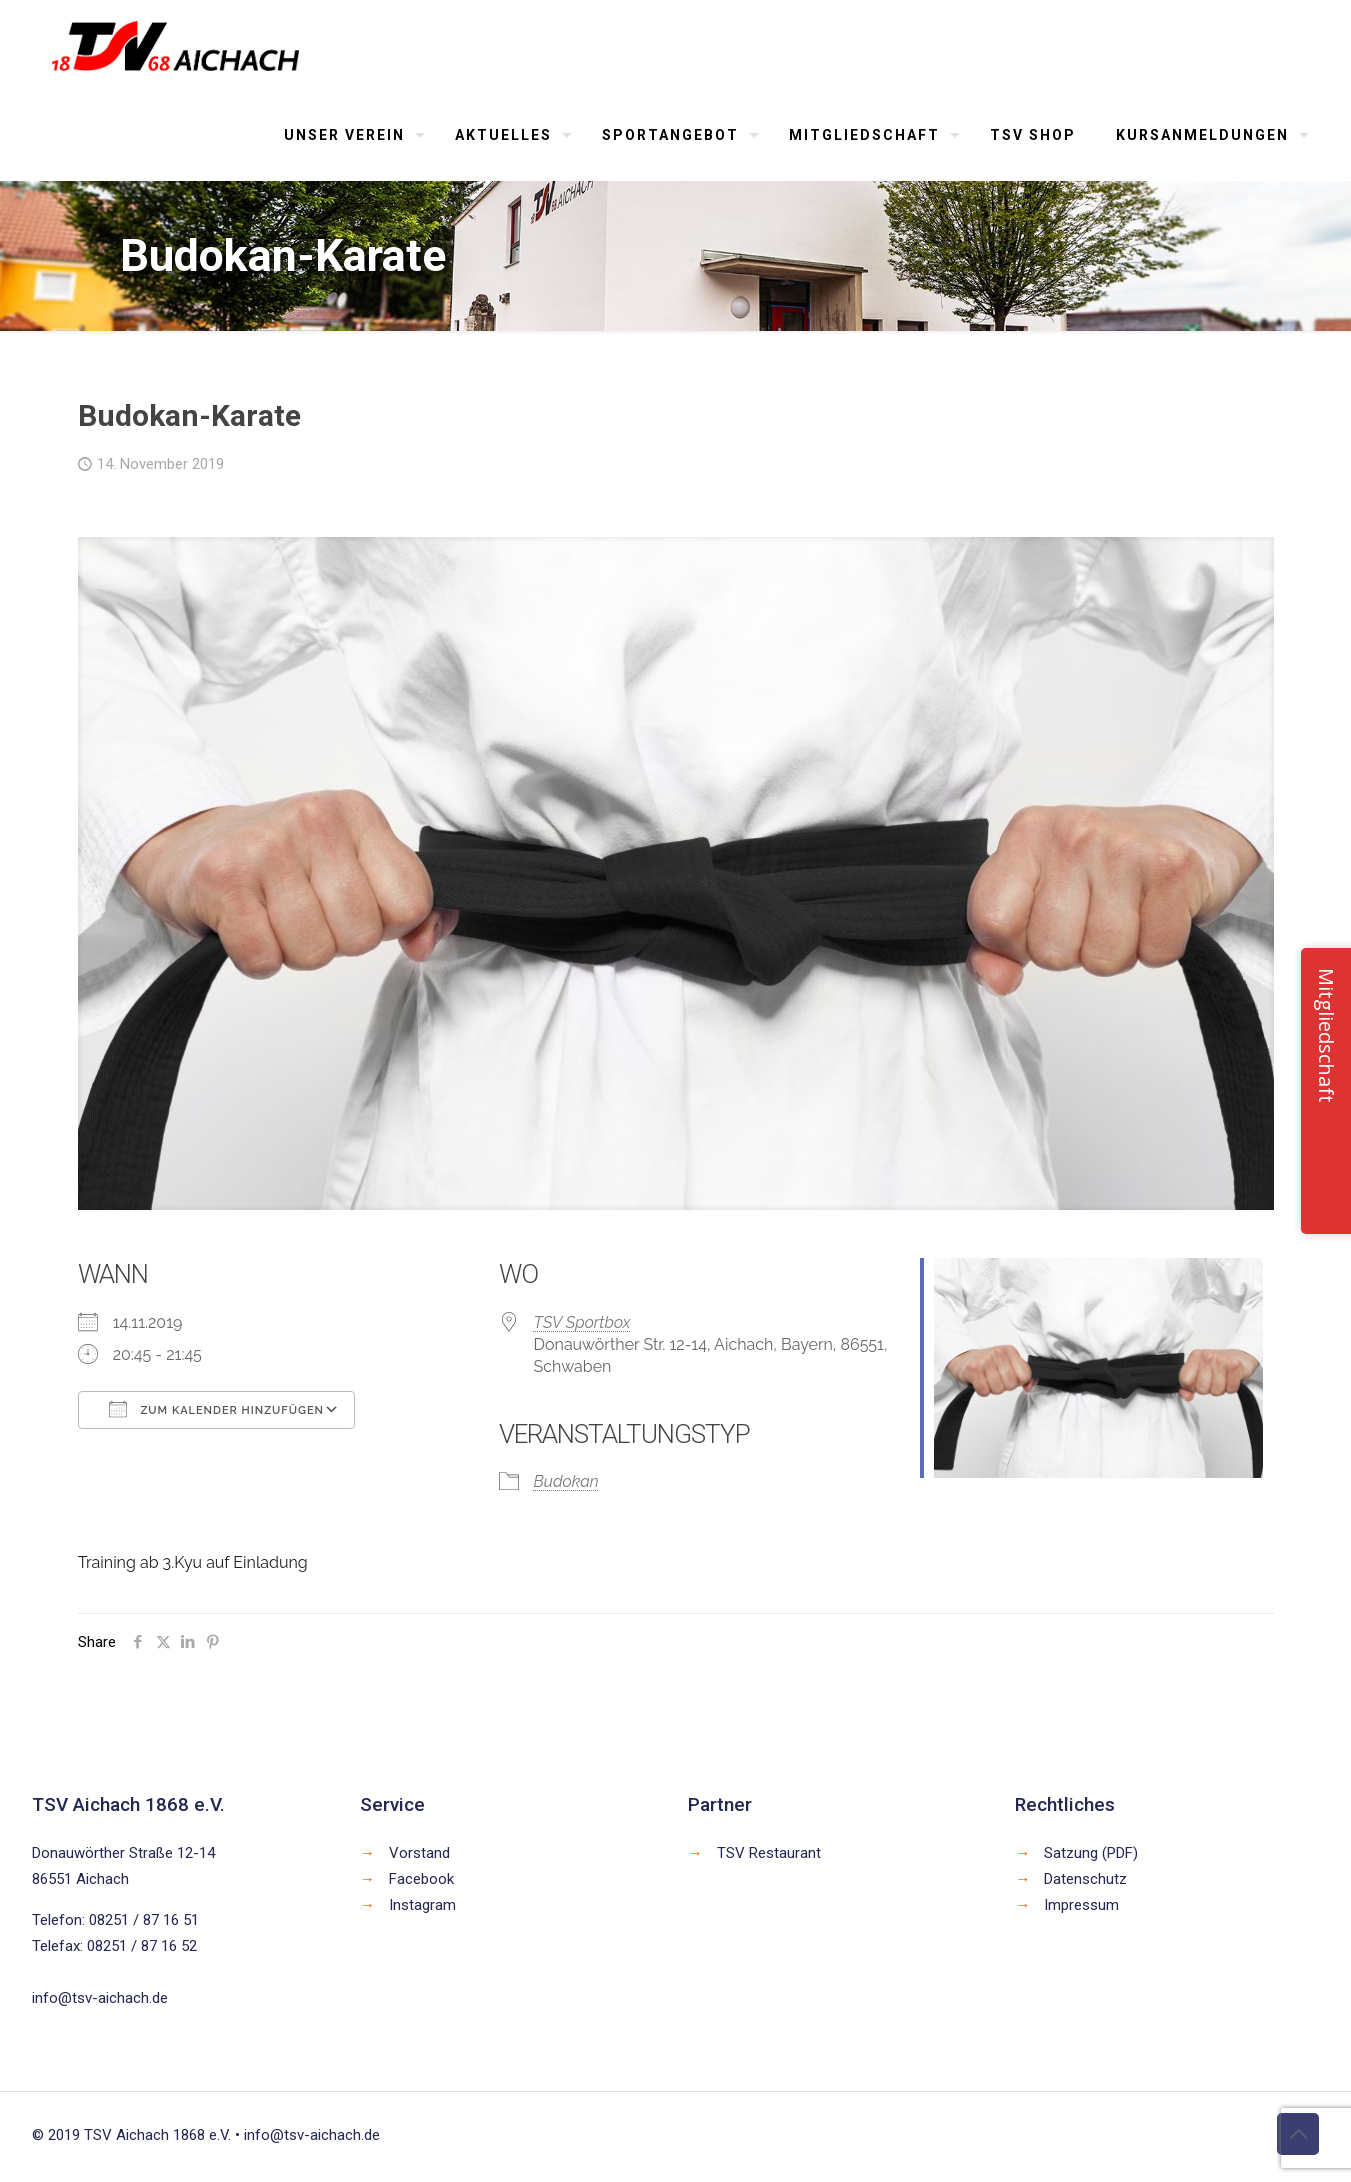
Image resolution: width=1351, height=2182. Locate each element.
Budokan (566, 1481)
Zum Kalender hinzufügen (216, 1409)
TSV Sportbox (582, 1322)
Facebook (421, 1879)
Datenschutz (1085, 1879)
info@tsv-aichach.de (100, 1998)
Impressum (1081, 1905)
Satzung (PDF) (1091, 1853)
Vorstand (419, 1853)
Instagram (422, 1905)
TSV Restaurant (769, 1853)
